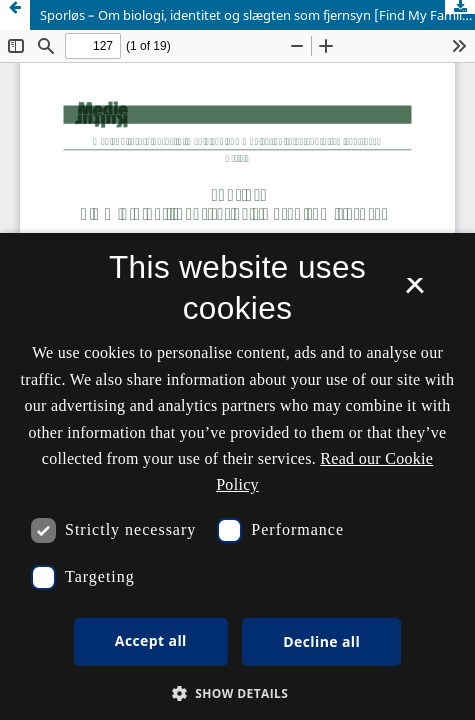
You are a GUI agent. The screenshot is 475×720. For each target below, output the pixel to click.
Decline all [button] (321, 641)
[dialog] (237, 476)
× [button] (414, 292)
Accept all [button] (151, 640)
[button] (238, 693)
